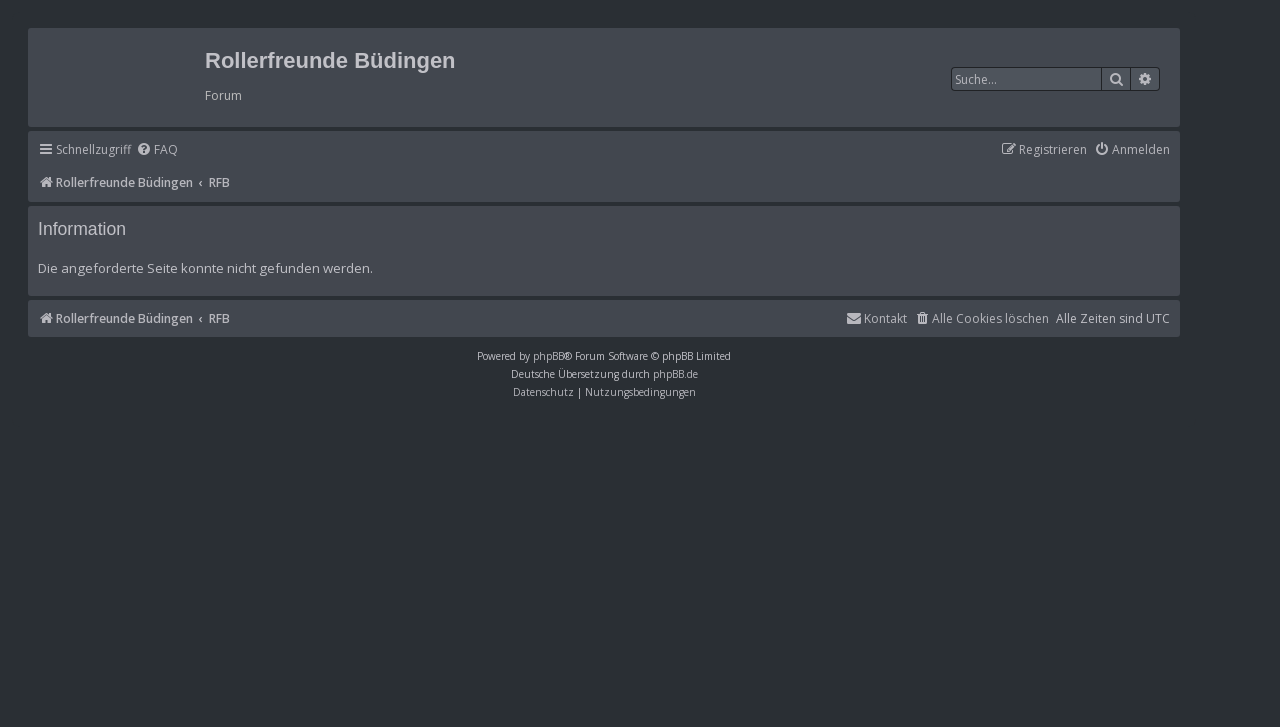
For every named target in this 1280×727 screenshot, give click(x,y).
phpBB (548, 356)
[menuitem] (157, 150)
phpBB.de (675, 374)
